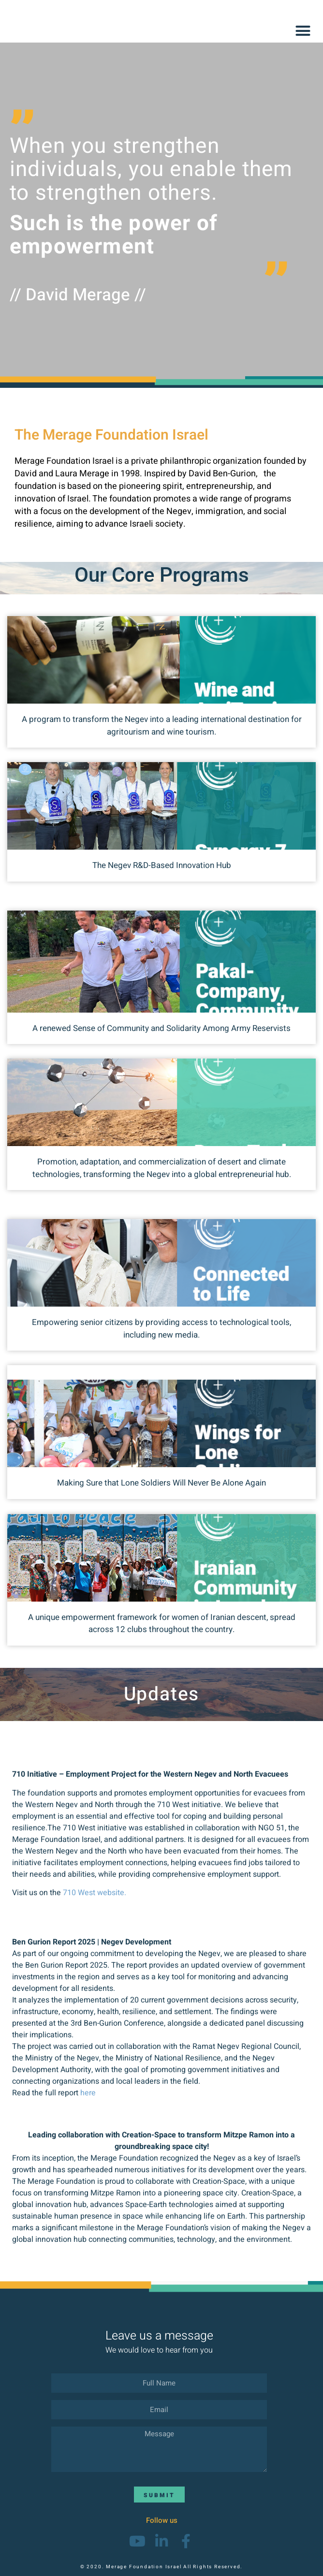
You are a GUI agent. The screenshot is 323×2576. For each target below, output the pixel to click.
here (88, 2093)
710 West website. (94, 1893)
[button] (303, 31)
